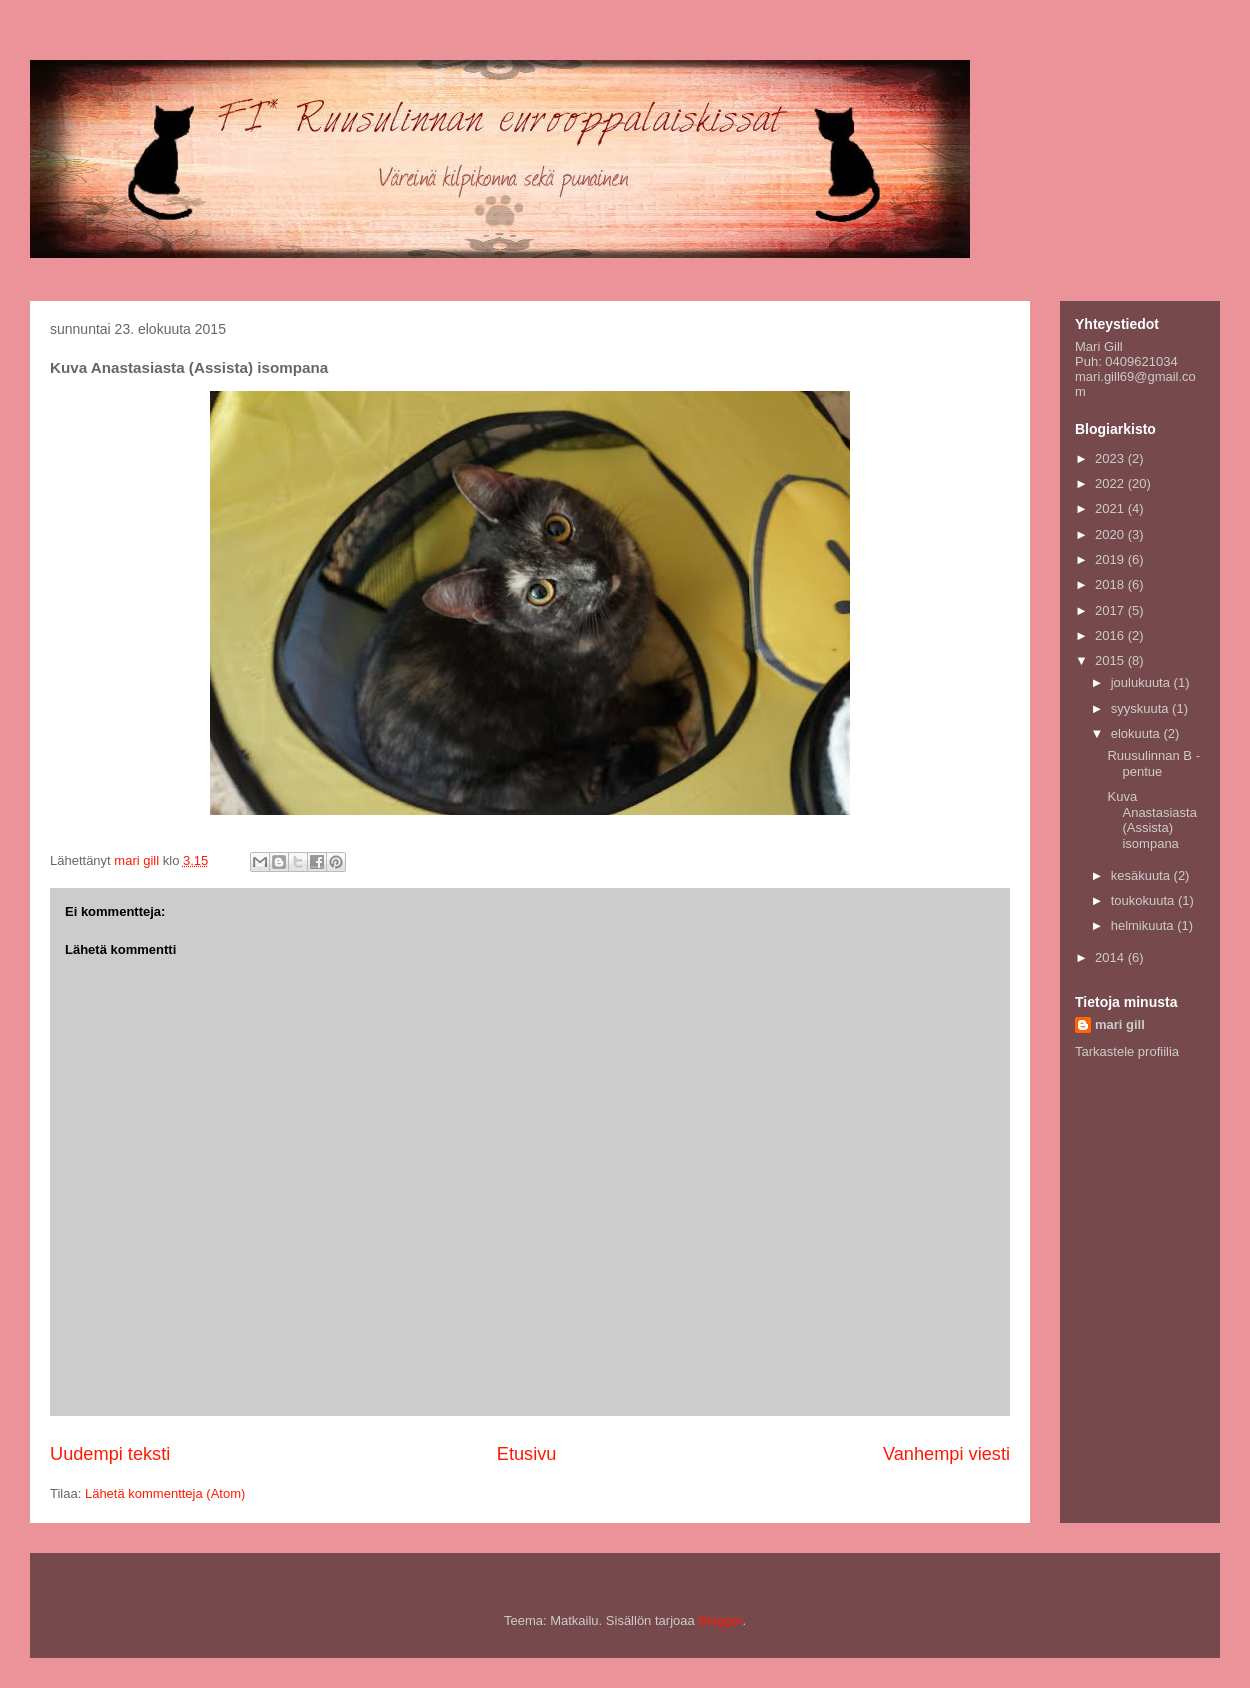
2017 (1111, 610)
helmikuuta (1144, 925)
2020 (1111, 534)
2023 (1111, 458)
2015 (1111, 660)
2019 (1111, 559)
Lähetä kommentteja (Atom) (165, 1493)
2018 (1111, 584)
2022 (1111, 483)
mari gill (1120, 1024)
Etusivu (527, 1454)
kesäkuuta (1142, 875)
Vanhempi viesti (946, 1454)
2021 (1111, 508)
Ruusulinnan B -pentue (1153, 763)
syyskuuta (1141, 708)
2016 (1111, 635)
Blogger (720, 1620)
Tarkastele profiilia (1127, 1051)
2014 (1111, 957)
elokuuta (1137, 733)
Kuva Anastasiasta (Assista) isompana (1151, 820)
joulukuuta (1142, 682)
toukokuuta (1144, 900)
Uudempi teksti (110, 1454)
